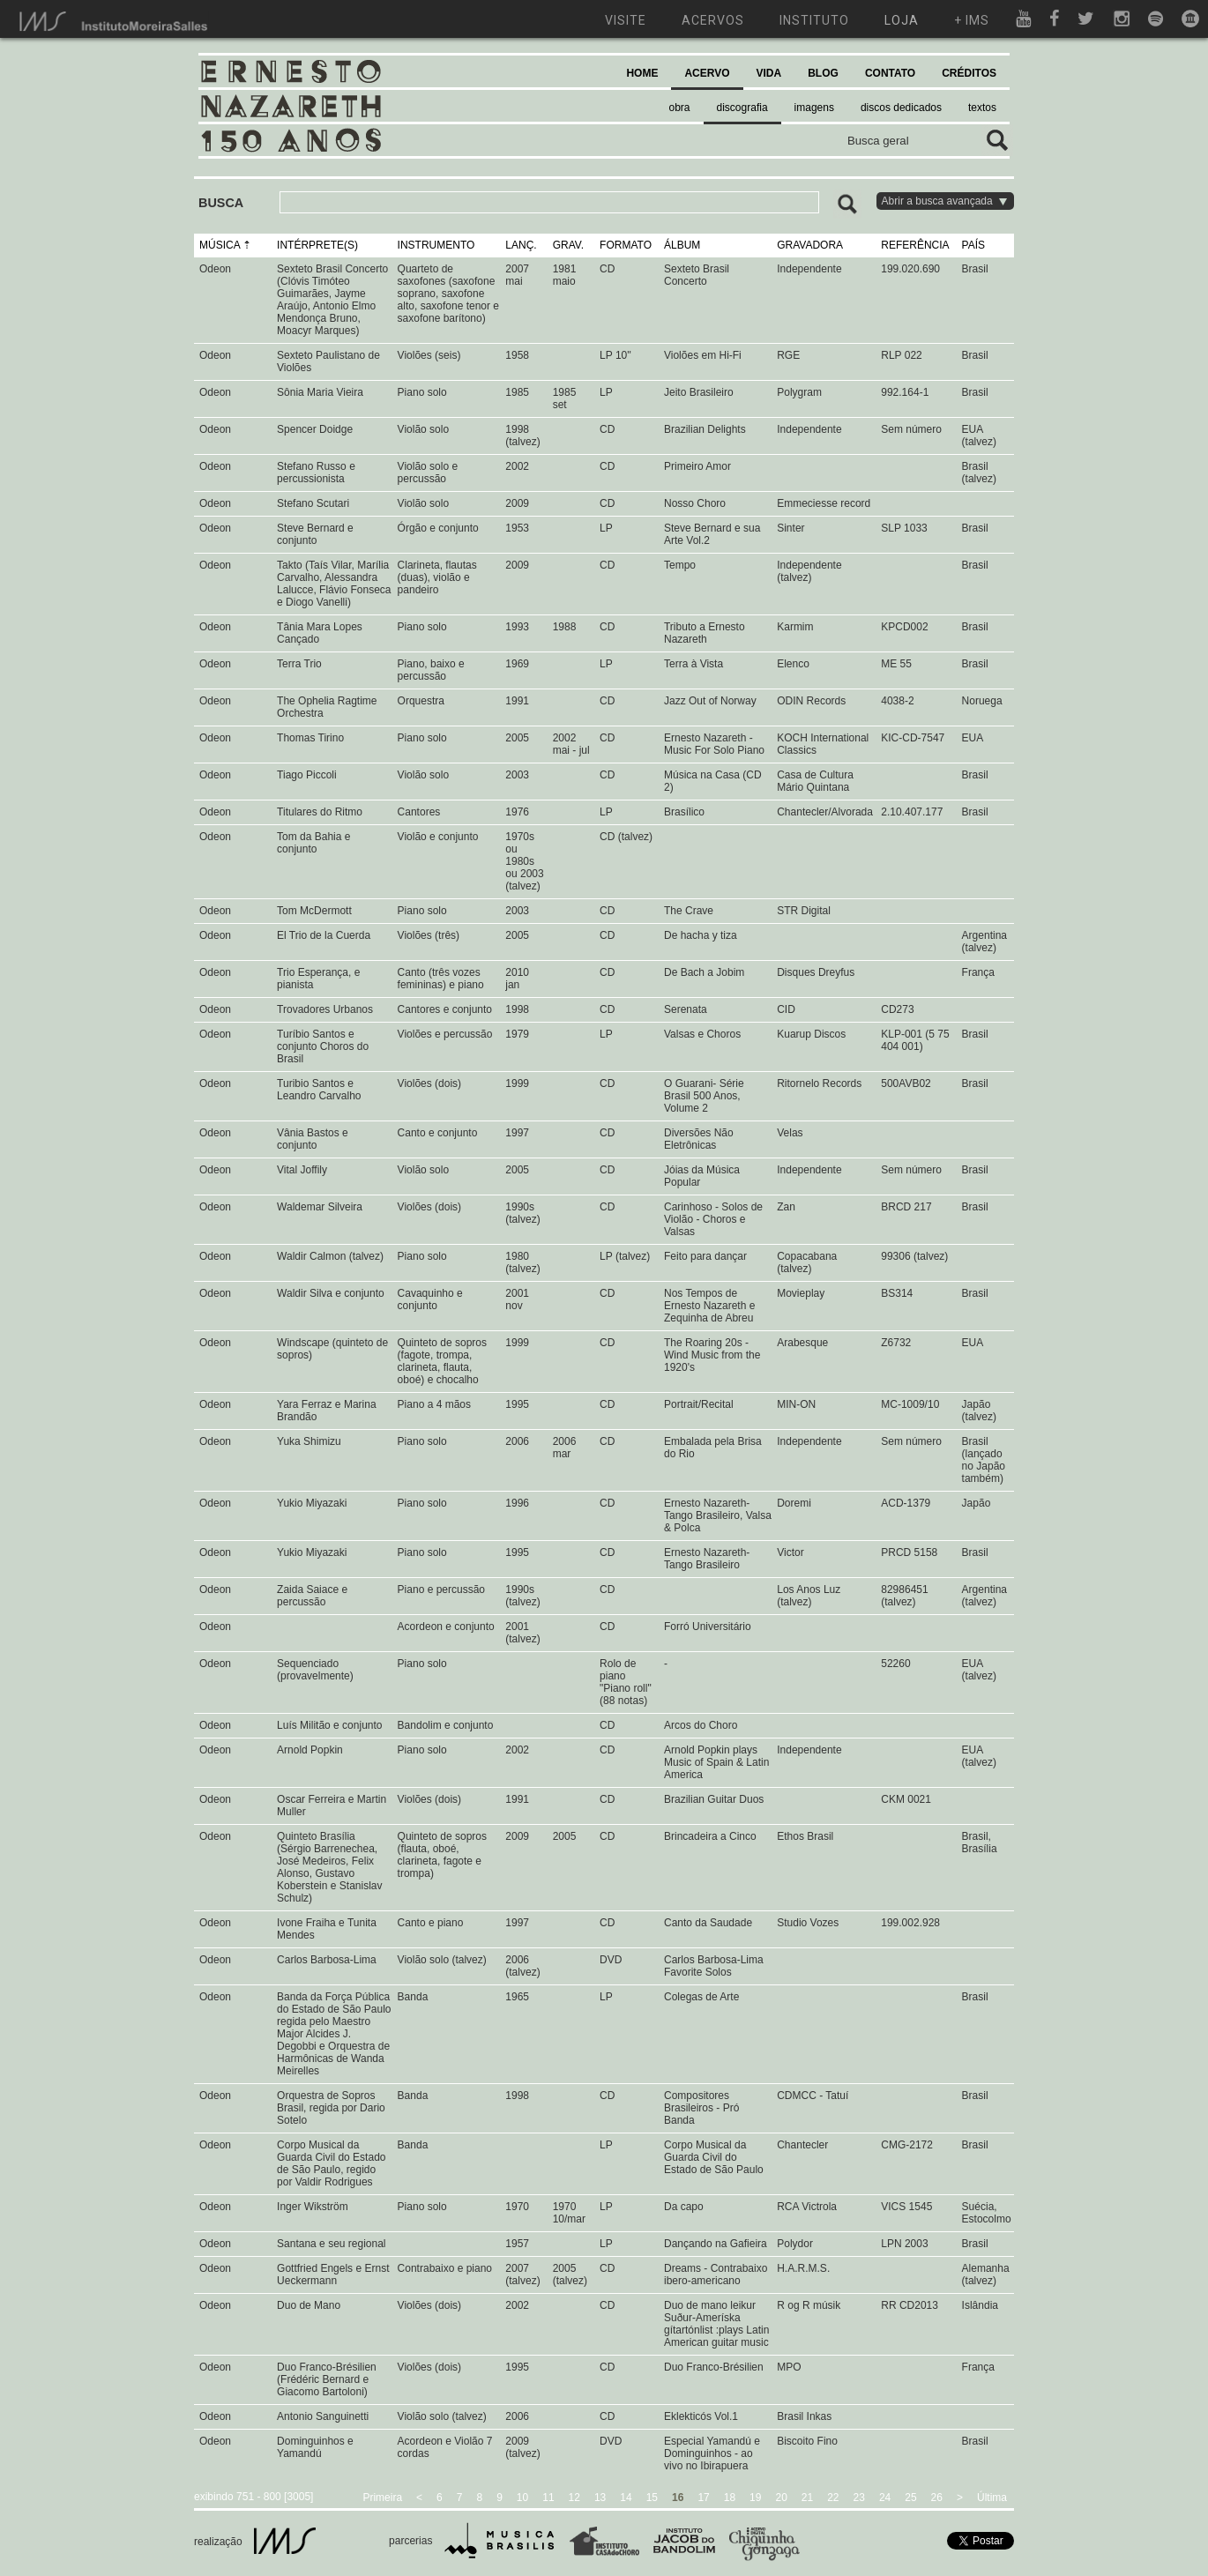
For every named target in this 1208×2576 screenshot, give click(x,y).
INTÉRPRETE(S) (317, 245)
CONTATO (890, 73)
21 (807, 2497)
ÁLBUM (682, 245)
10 (522, 2497)
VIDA (769, 73)
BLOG (823, 73)
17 (703, 2497)
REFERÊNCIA (915, 245)
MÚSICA (219, 245)
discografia (742, 107)
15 (652, 2497)
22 (833, 2497)
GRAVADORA (810, 245)
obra (679, 107)
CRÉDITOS (969, 73)
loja (901, 20)
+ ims (971, 20)
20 (781, 2497)
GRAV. (568, 245)
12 (574, 2497)
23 (859, 2497)
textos (982, 107)
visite (625, 20)
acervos (713, 20)
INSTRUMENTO (436, 245)
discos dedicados (901, 107)
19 (755, 2497)
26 (937, 2497)
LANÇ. (520, 245)
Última (992, 2497)
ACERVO (706, 73)
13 (600, 2497)
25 (910, 2497)
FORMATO (626, 245)
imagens (814, 107)
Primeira (382, 2497)
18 (729, 2497)
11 (548, 2497)
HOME (642, 73)
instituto (814, 20)
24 (885, 2497)
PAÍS (973, 245)
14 (625, 2497)
